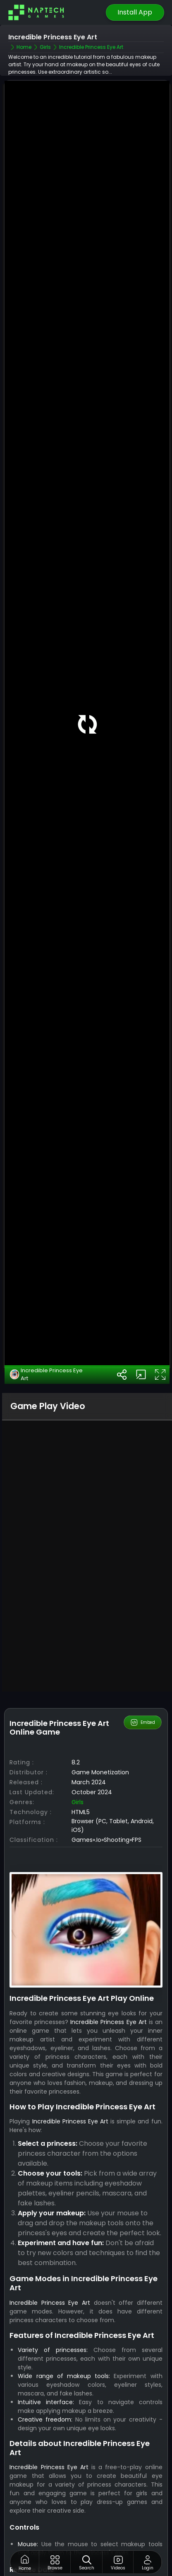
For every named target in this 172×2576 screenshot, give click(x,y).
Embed (142, 1722)
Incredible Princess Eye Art (46, 1374)
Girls (78, 1802)
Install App (134, 12)
